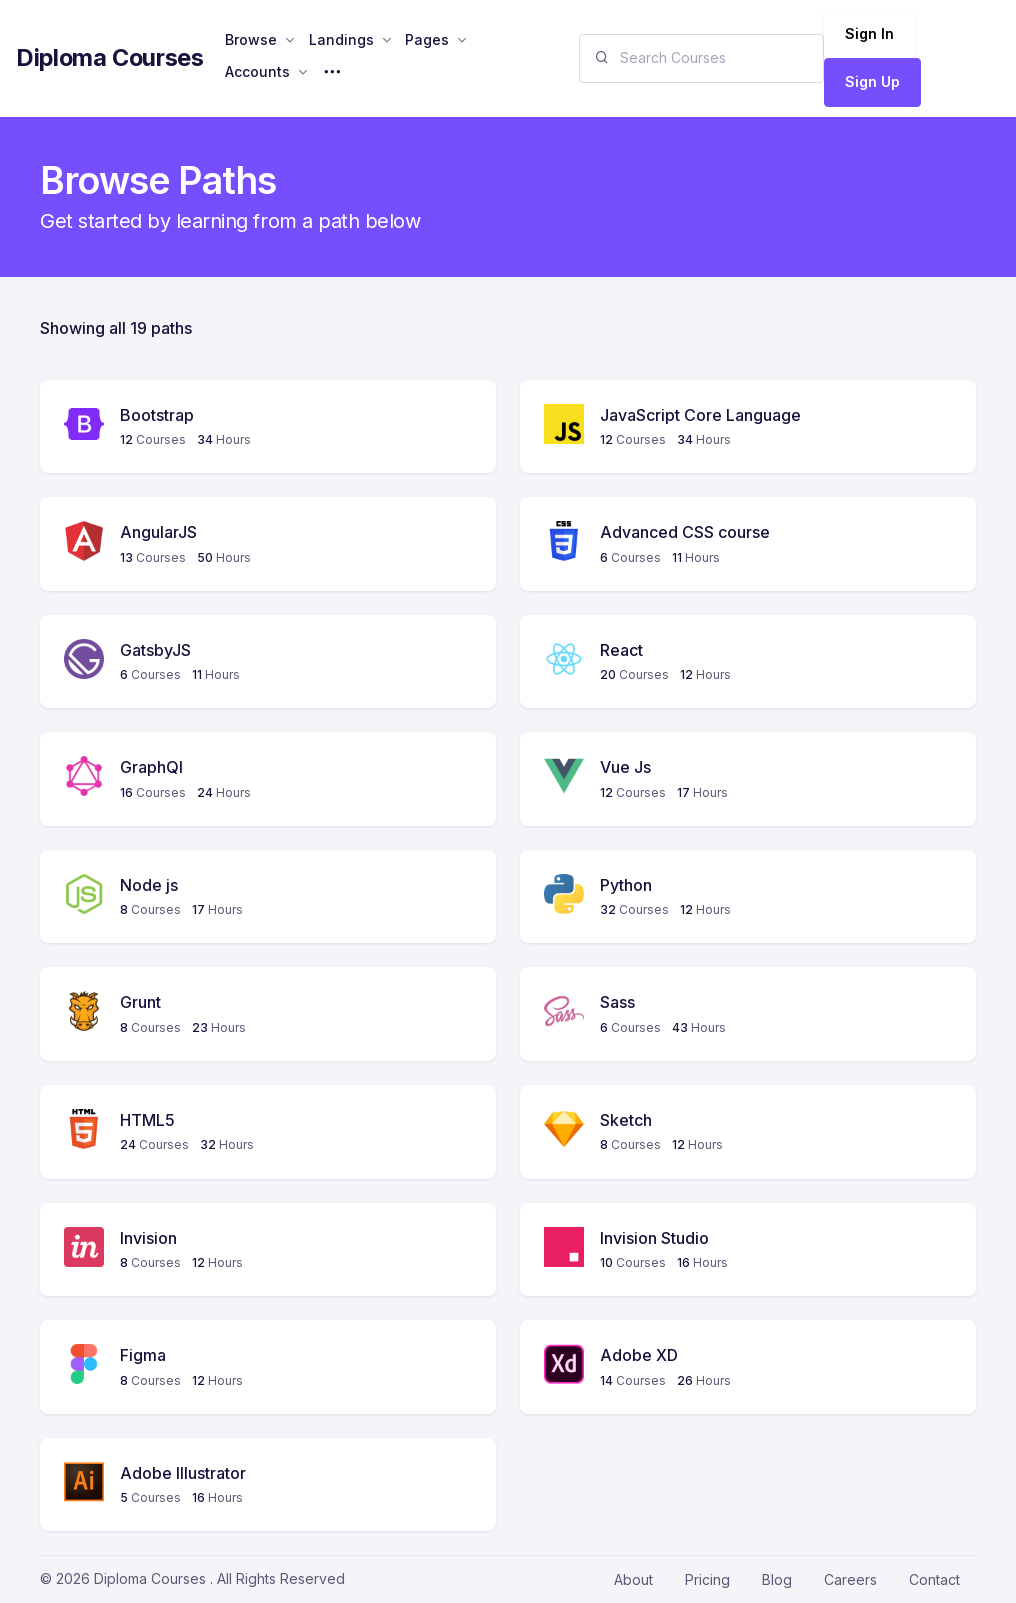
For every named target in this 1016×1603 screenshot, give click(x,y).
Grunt (140, 1002)
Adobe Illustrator (183, 1473)
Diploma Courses (110, 57)
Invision (148, 1238)
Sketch (626, 1120)
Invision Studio (654, 1238)
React (621, 650)
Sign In (869, 33)
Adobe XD (639, 1355)
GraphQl (151, 767)
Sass (617, 1002)
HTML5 (147, 1120)
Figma (143, 1355)
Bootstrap (157, 415)
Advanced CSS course (685, 532)
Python (626, 885)
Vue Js (625, 767)
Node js (149, 885)
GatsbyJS (155, 650)
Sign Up (872, 81)
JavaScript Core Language (700, 415)
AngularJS (158, 532)
